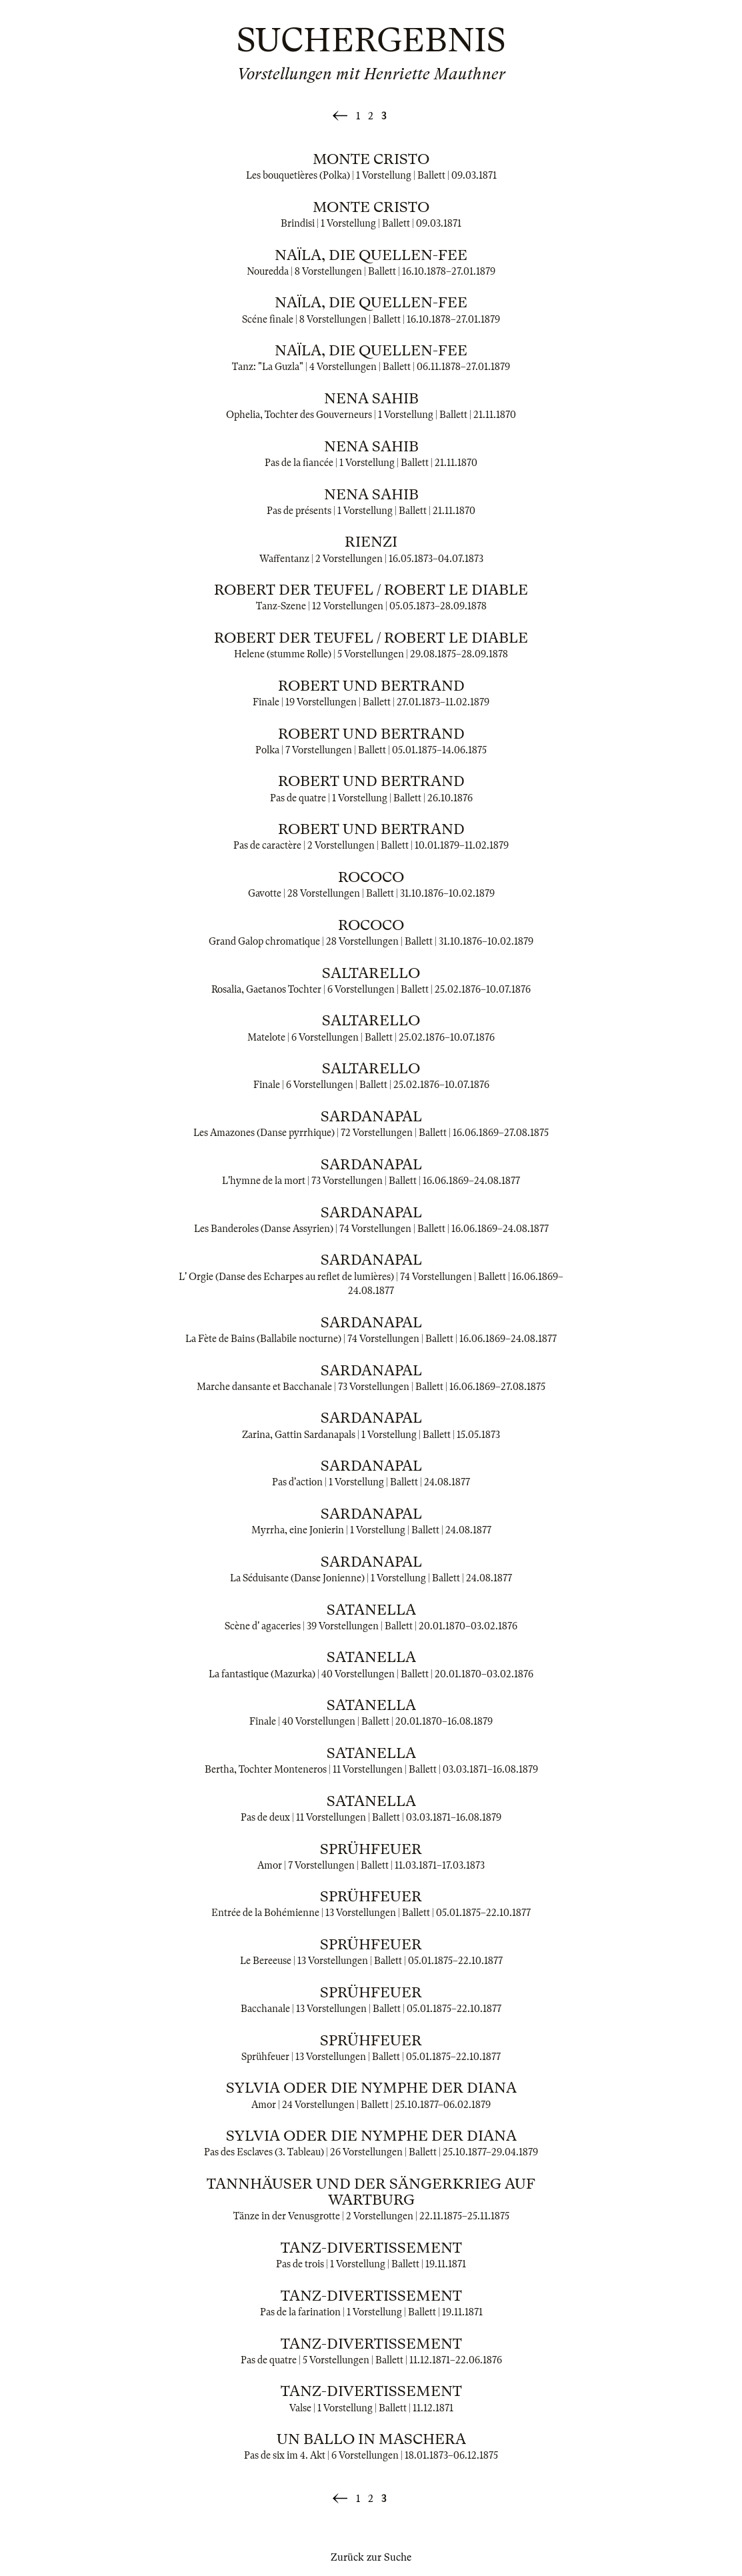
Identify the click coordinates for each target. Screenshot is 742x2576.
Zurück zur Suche (371, 2557)
